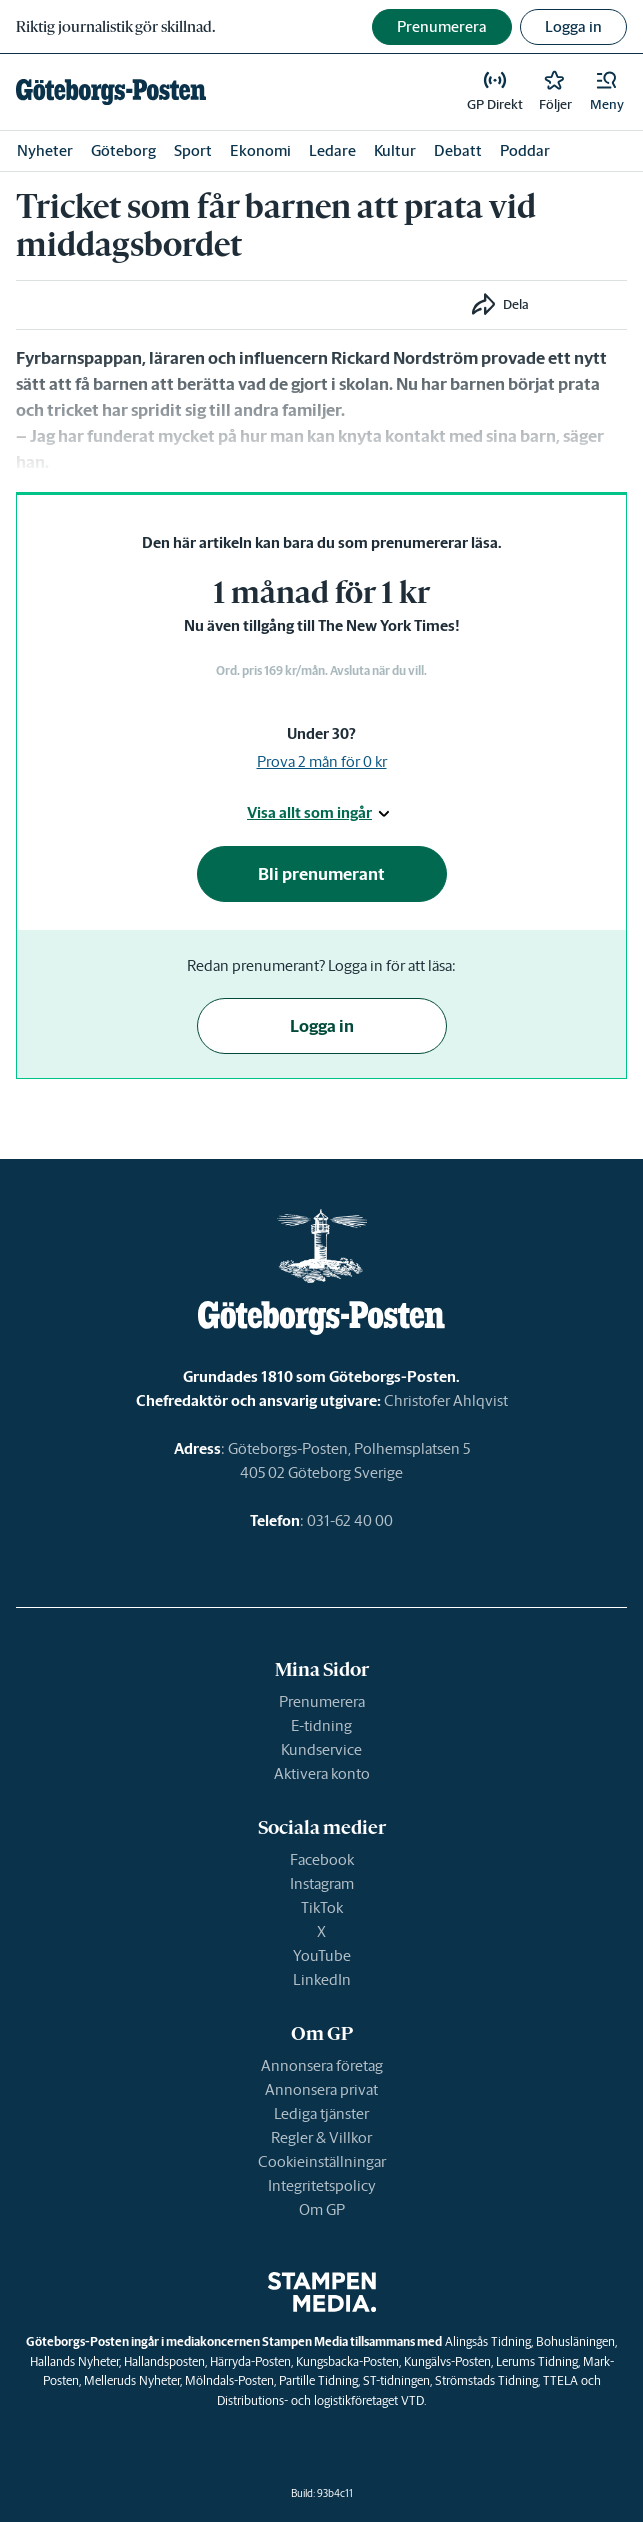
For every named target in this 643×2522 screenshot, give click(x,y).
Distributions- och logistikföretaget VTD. (321, 2400)
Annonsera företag (322, 2065)
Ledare (332, 150)
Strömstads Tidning (486, 2380)
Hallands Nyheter (74, 2361)
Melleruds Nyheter (132, 2380)
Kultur (395, 150)
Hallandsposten (164, 2361)
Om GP (322, 2209)
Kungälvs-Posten (447, 2361)
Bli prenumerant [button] (321, 874)
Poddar (525, 150)
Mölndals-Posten (229, 2380)
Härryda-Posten (250, 2361)
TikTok (322, 1907)
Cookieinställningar (322, 2161)
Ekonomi (260, 150)
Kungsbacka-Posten (347, 2361)
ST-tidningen (396, 2380)
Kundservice (321, 1749)
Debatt (458, 150)
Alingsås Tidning (488, 2341)
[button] (607, 92)
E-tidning (321, 1725)
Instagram (322, 1883)
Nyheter (45, 150)
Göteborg (123, 150)
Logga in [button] (573, 26)
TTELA (560, 2380)
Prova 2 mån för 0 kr (322, 761)
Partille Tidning (318, 2380)
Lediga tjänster (321, 2113)
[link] (111, 92)
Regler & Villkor (321, 2137)
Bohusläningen (575, 2341)
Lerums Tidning (537, 2361)
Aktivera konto (322, 1773)
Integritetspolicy (322, 2185)
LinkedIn (322, 1979)
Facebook (322, 1859)
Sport (193, 150)
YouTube (322, 1955)
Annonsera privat (321, 2089)
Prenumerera (322, 1701)
